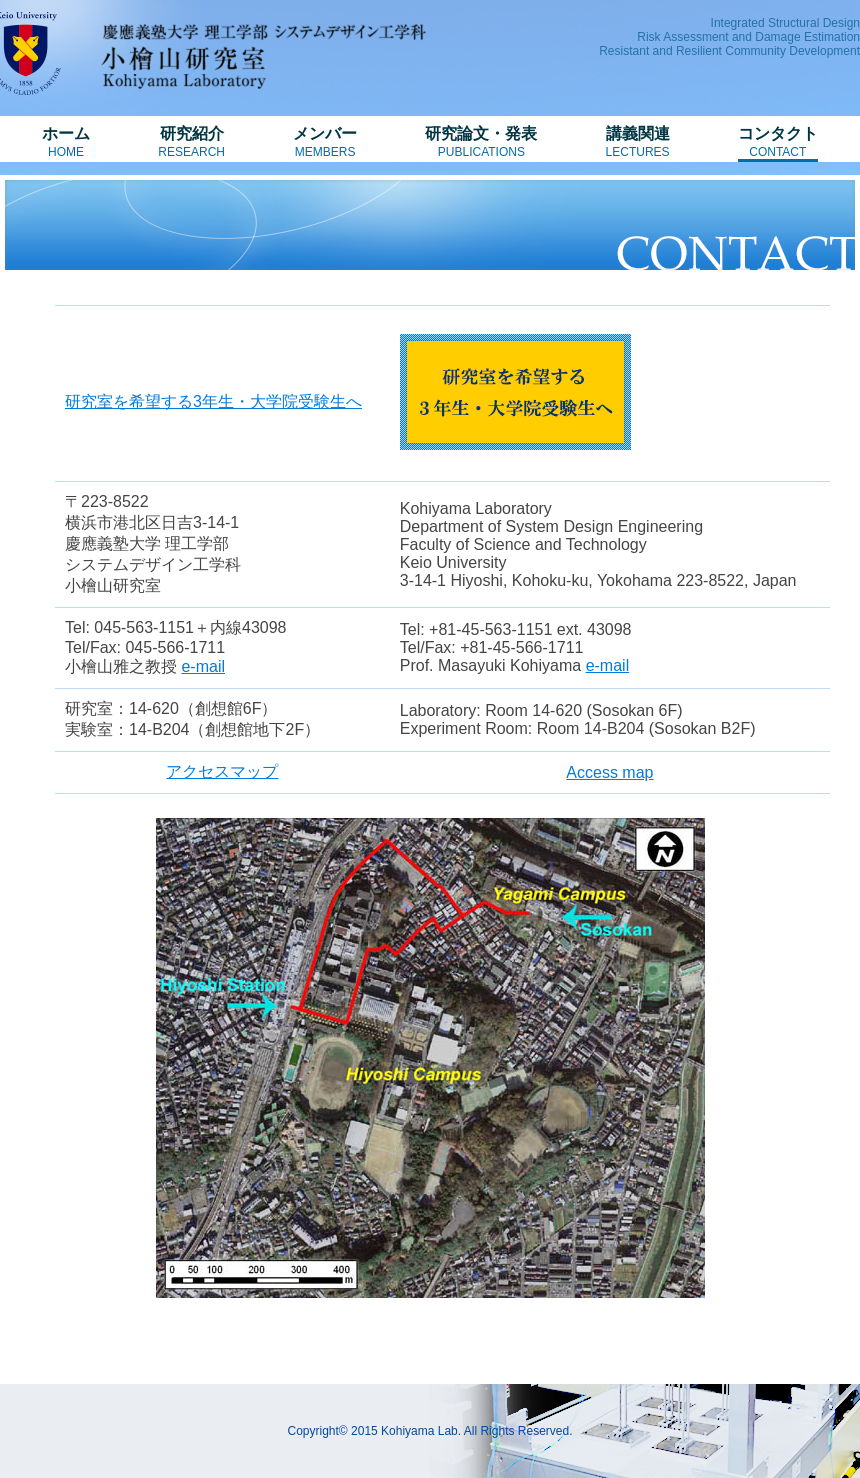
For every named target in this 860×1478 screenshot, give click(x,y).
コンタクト (778, 142)
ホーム (66, 142)
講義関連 (638, 142)
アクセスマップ (222, 771)
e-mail (203, 666)
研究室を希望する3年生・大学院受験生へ (213, 401)
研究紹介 (191, 142)
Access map (609, 772)
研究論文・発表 (481, 142)
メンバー (325, 142)
